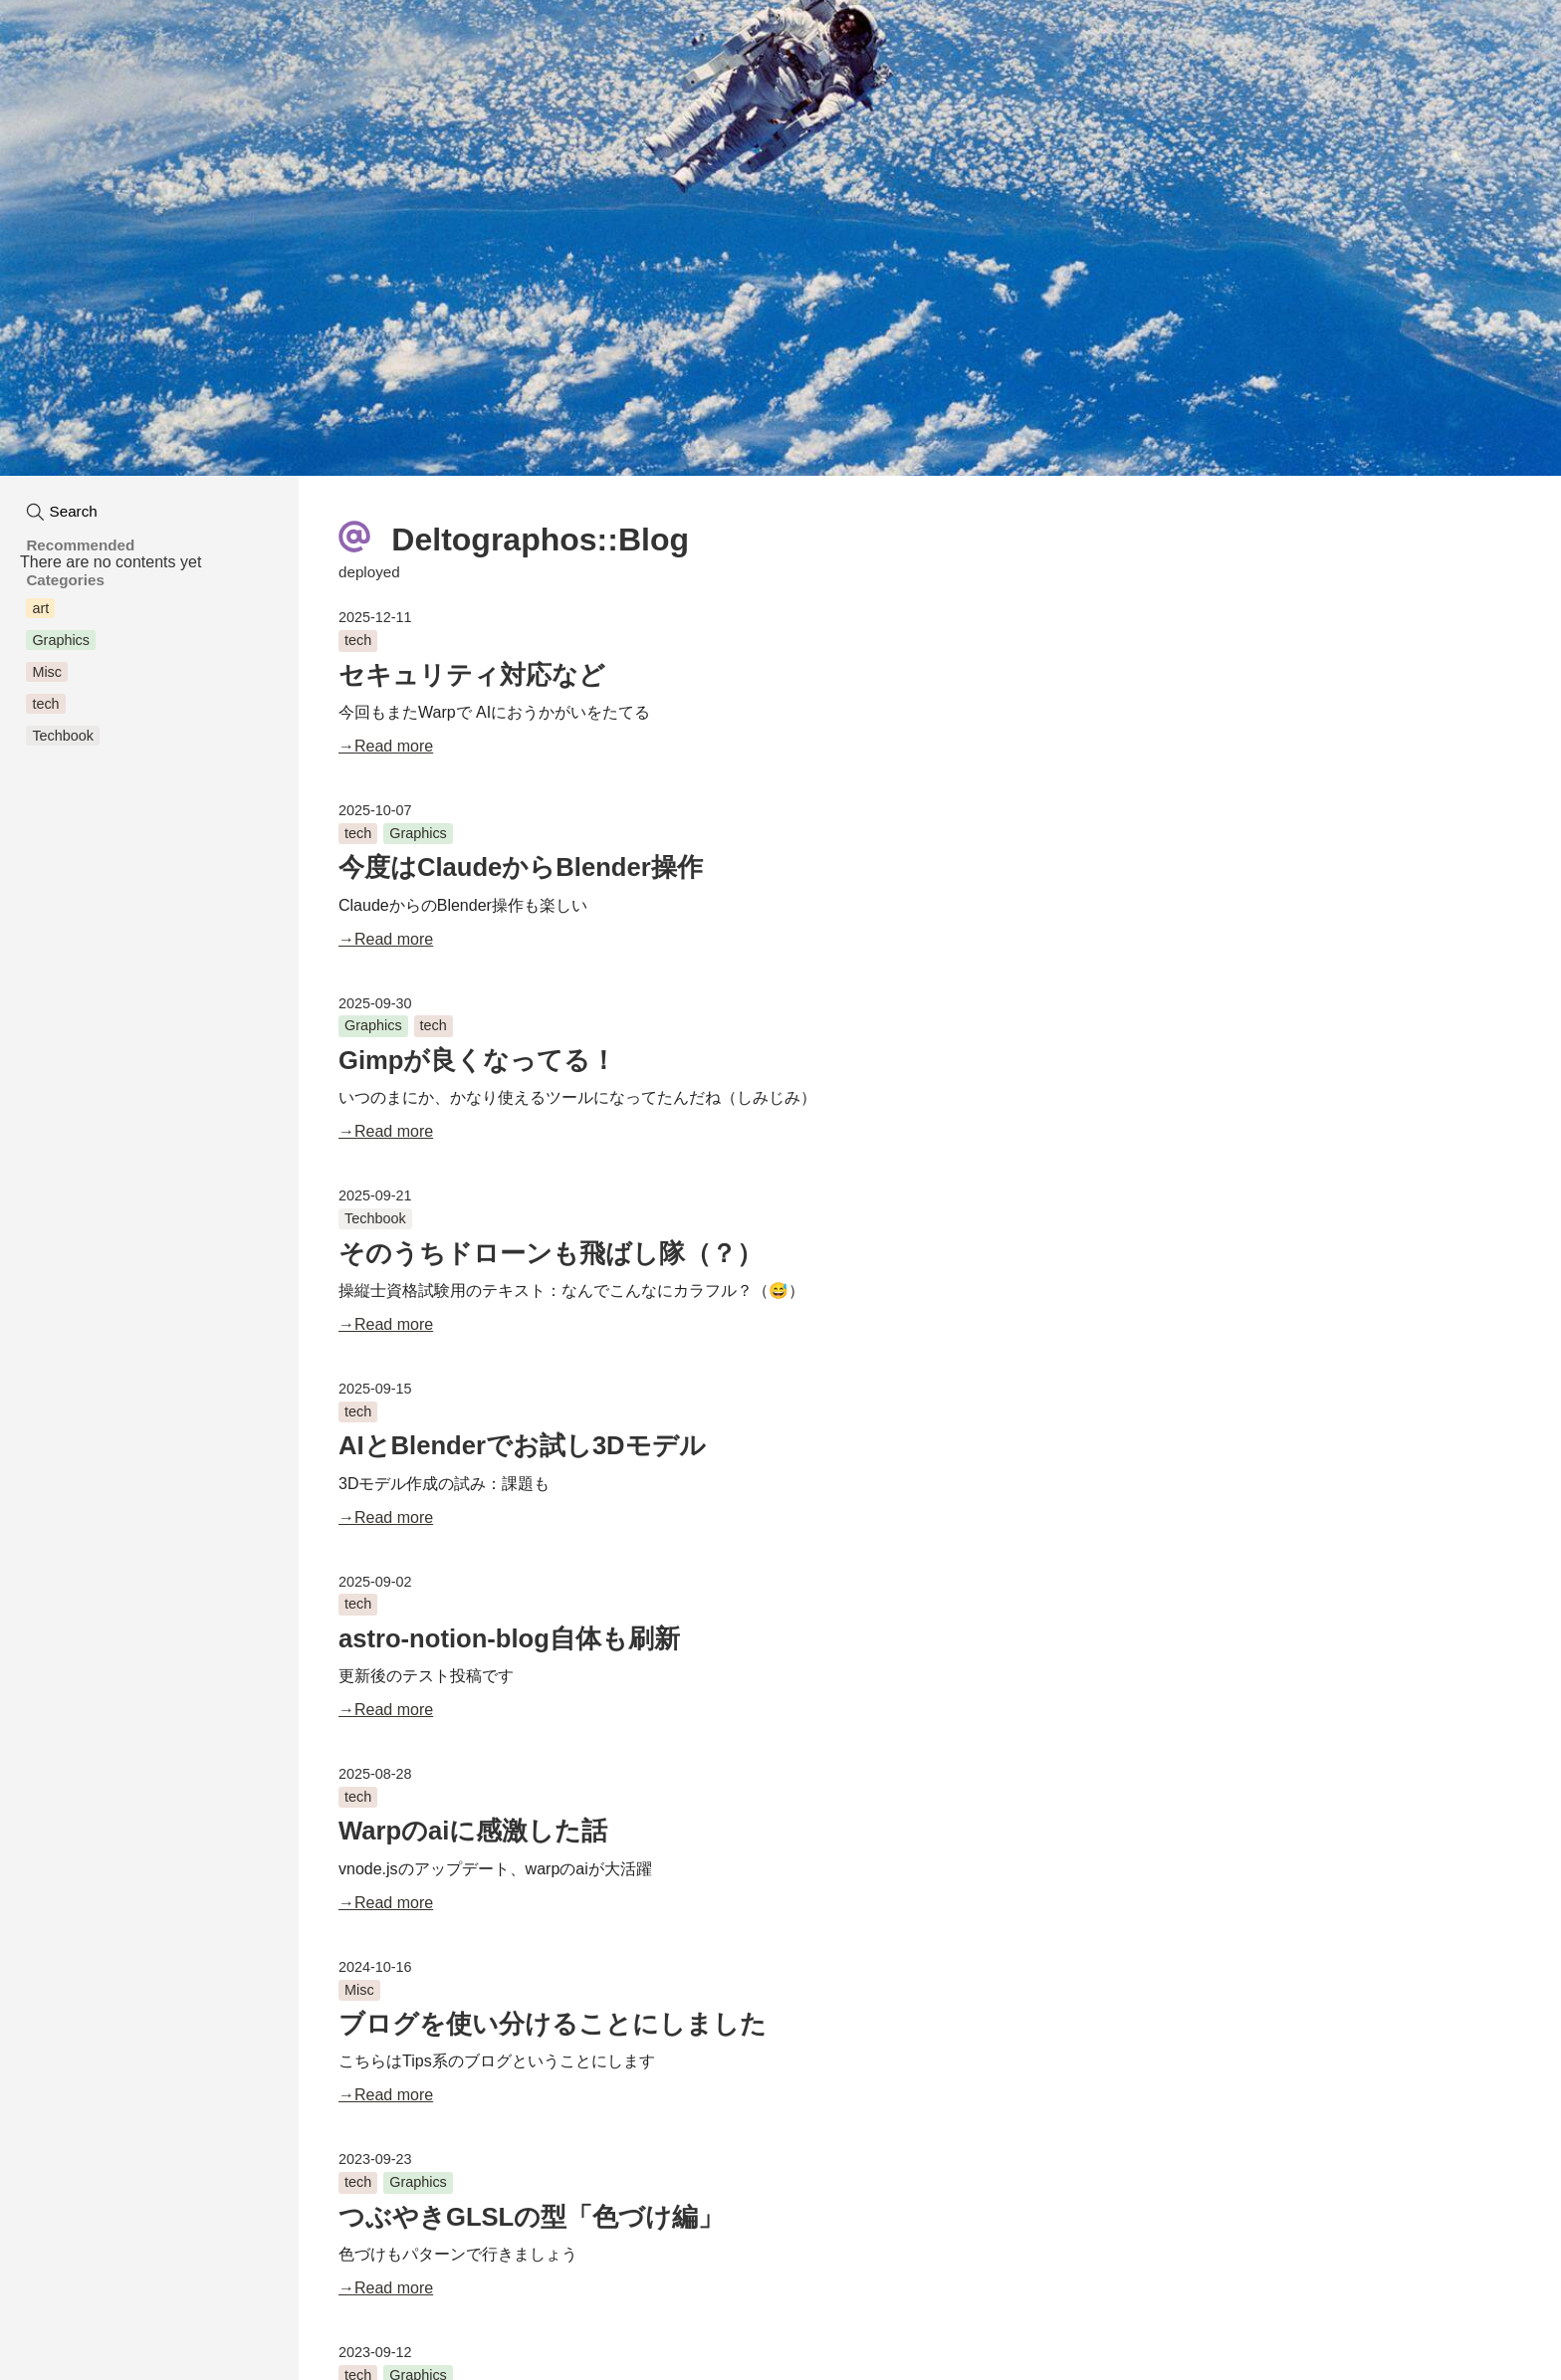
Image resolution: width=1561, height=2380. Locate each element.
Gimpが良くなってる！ (477, 1060)
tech (357, 640)
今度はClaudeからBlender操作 (520, 867)
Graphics (418, 833)
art (40, 608)
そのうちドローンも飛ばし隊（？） (550, 1253)
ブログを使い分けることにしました (552, 2024)
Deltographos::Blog (513, 536)
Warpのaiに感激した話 (472, 1830)
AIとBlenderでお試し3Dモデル (522, 1445)
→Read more (385, 746)
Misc (359, 1990)
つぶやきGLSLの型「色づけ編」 (531, 2217)
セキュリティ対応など (471, 675)
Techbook (375, 1218)
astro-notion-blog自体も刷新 (509, 1638)
